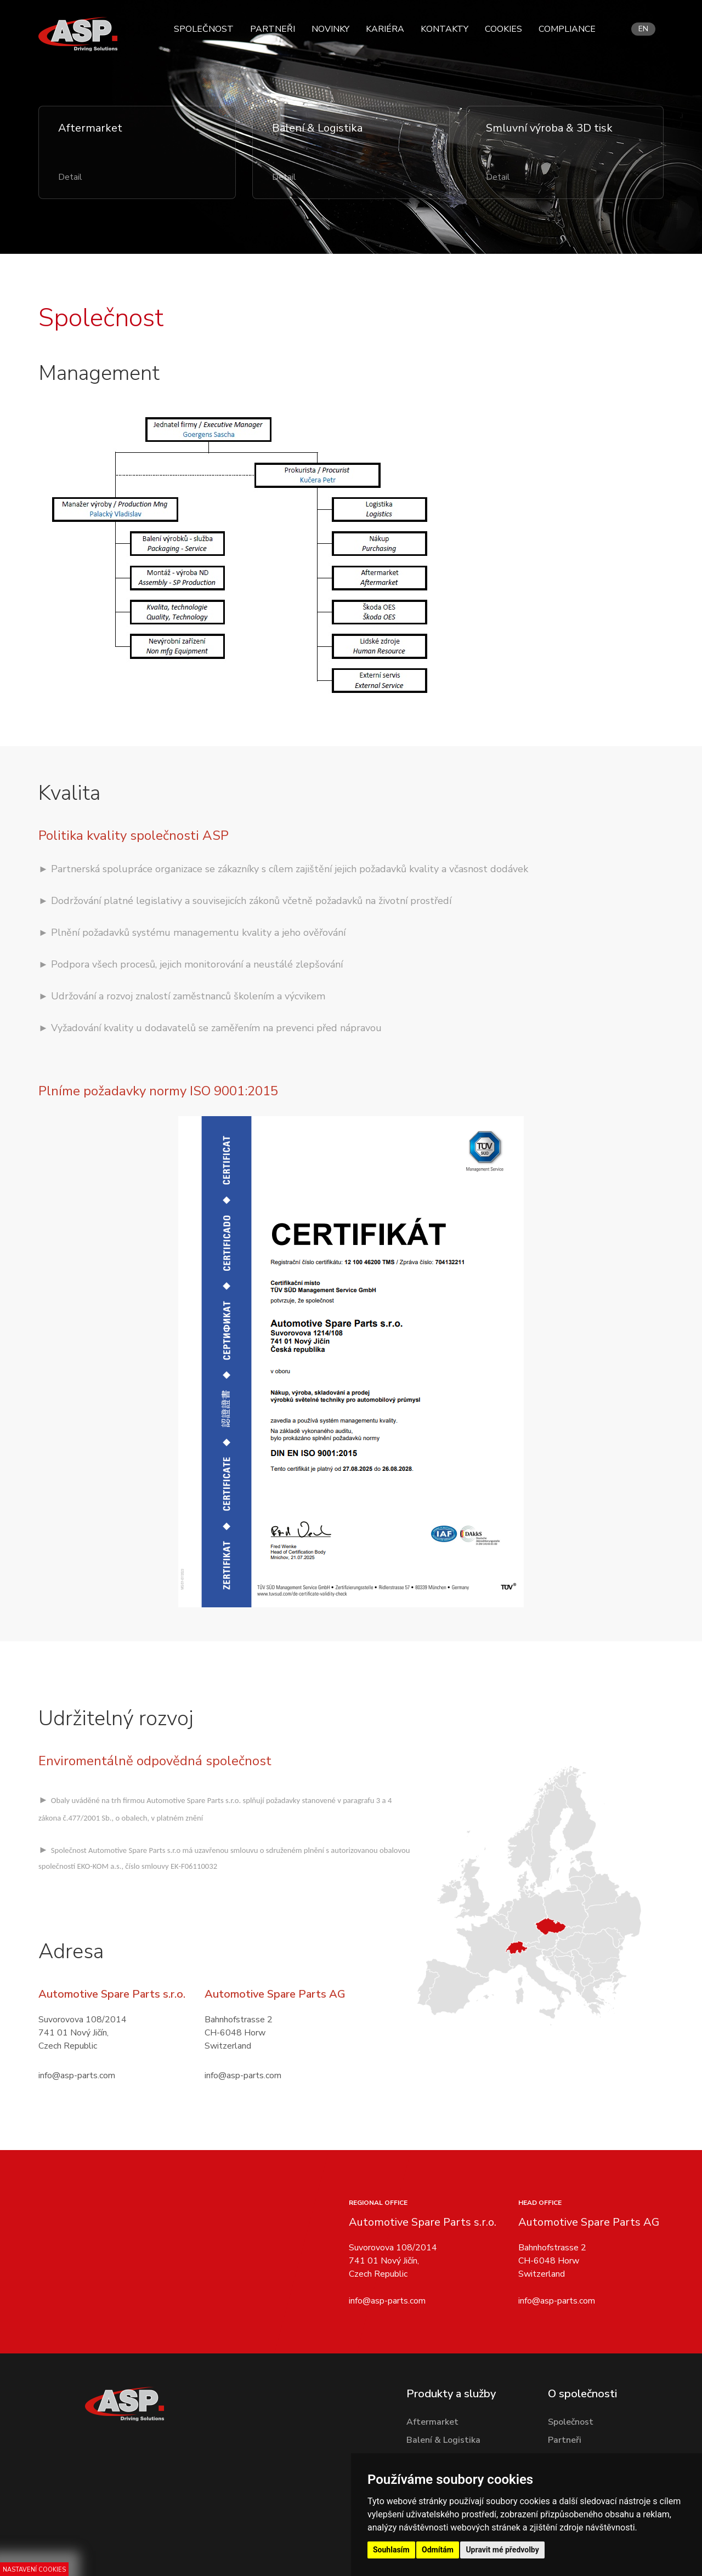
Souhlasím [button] (391, 2549)
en (643, 29)
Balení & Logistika (443, 2440)
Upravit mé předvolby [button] (502, 2549)
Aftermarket (432, 2422)
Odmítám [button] (438, 2549)
